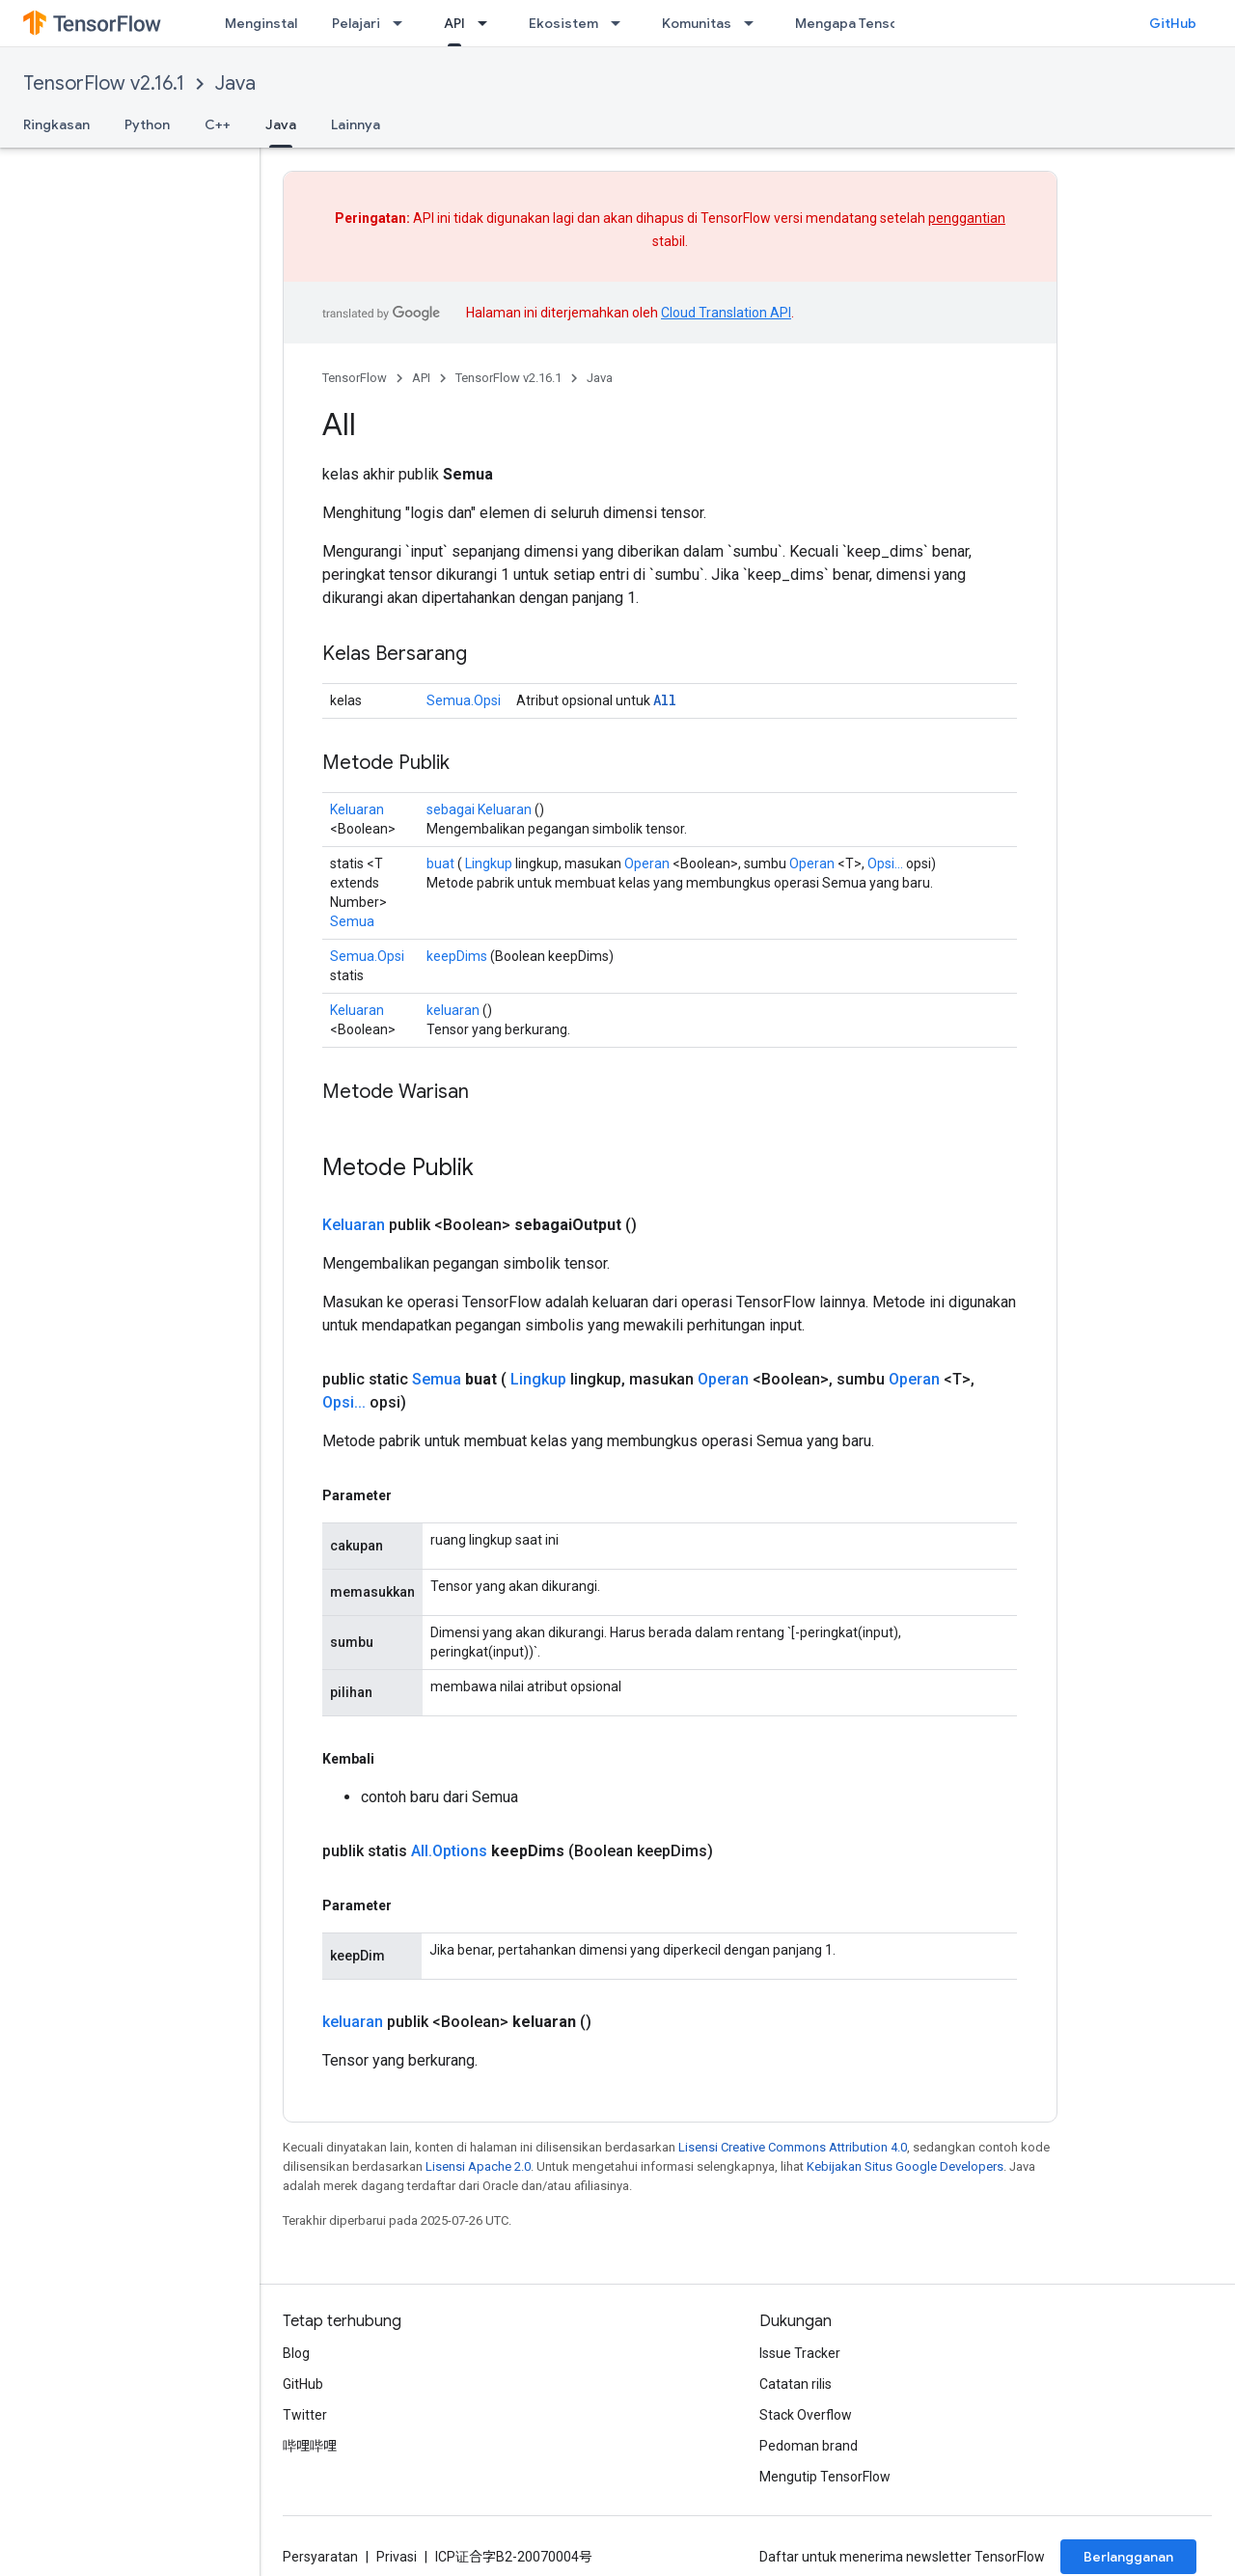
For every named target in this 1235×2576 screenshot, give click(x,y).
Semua (352, 921)
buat (440, 863)
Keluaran (357, 809)
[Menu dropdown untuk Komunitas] (754, 23)
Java (235, 83)
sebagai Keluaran (479, 809)
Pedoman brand (808, 2445)
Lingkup (488, 863)
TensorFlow (354, 377)
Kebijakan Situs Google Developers (905, 2166)
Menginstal (261, 23)
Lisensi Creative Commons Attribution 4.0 (792, 2147)
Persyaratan (320, 2556)
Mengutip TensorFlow (825, 2476)
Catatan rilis (795, 2384)
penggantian (966, 218)
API (421, 377)
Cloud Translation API (726, 312)
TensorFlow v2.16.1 (103, 83)
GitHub (1172, 23)
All (664, 700)
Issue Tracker (799, 2353)
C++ (218, 124)
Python (147, 124)
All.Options (449, 1851)
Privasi (396, 2556)
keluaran (453, 1010)
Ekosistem (563, 23)
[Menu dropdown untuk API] (488, 23)
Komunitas (696, 23)
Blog (296, 2353)
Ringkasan (56, 124)
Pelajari (356, 23)
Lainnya (355, 124)
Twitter (305, 2415)
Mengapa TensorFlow (864, 23)
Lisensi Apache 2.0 (478, 2166)
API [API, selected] (454, 23)
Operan (647, 863)
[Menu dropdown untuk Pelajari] (403, 23)
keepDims (456, 956)
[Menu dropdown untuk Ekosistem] (621, 23)
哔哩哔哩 (310, 2445)
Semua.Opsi (463, 700)
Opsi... (885, 863)
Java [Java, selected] (280, 124)
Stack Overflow (805, 2415)
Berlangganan (1128, 2556)
